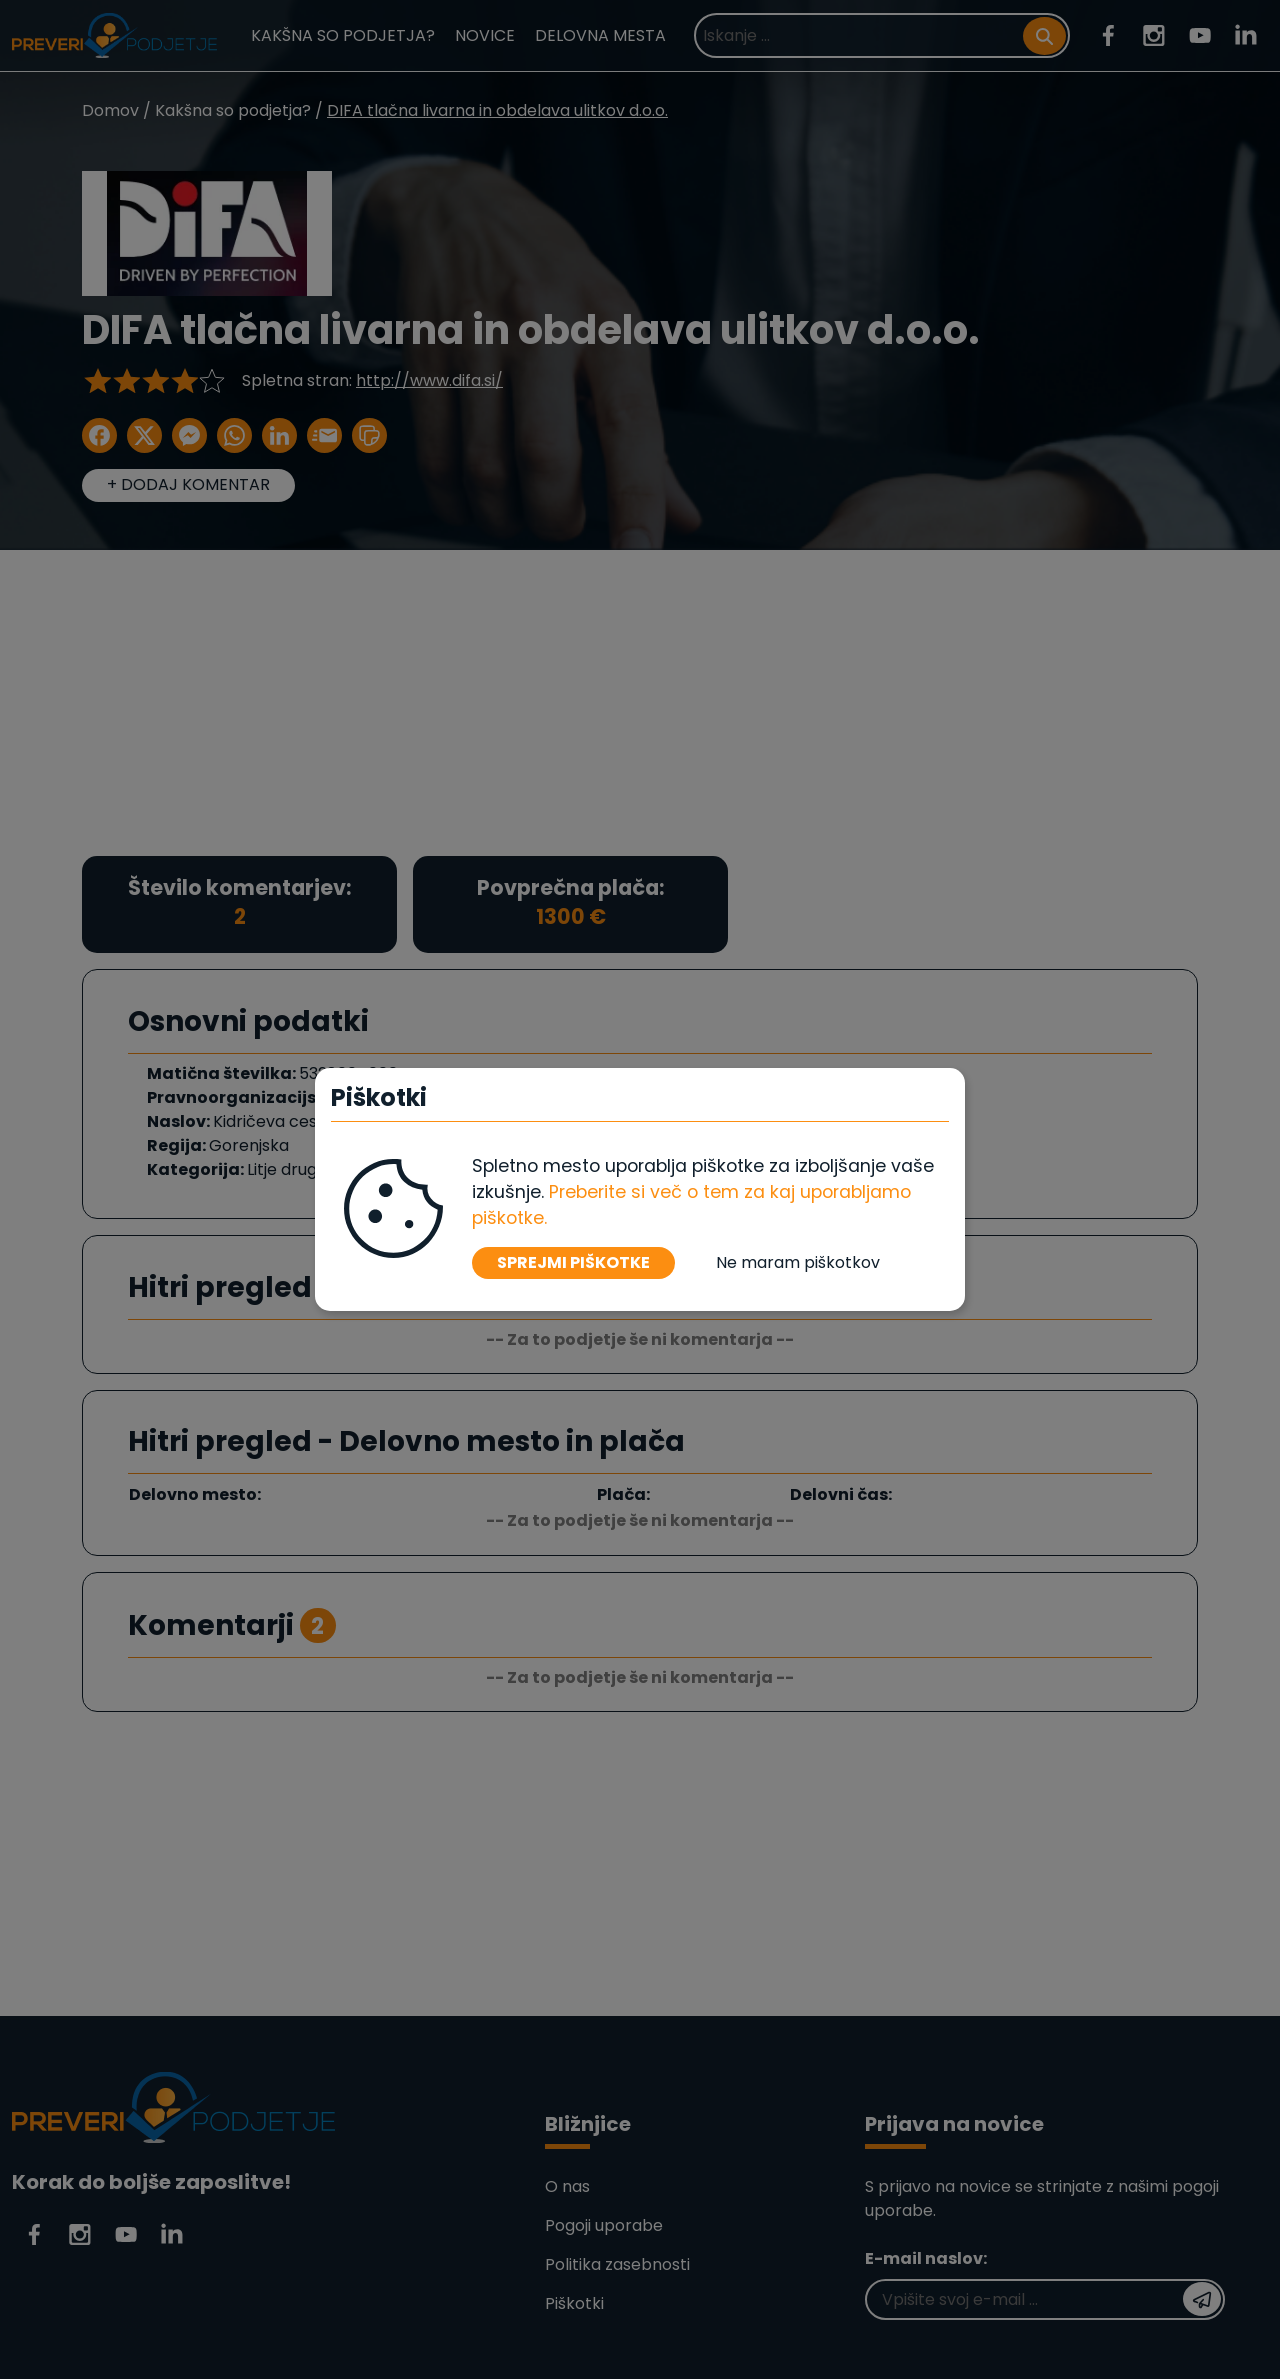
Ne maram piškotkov (798, 1262)
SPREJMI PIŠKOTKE (573, 1262)
